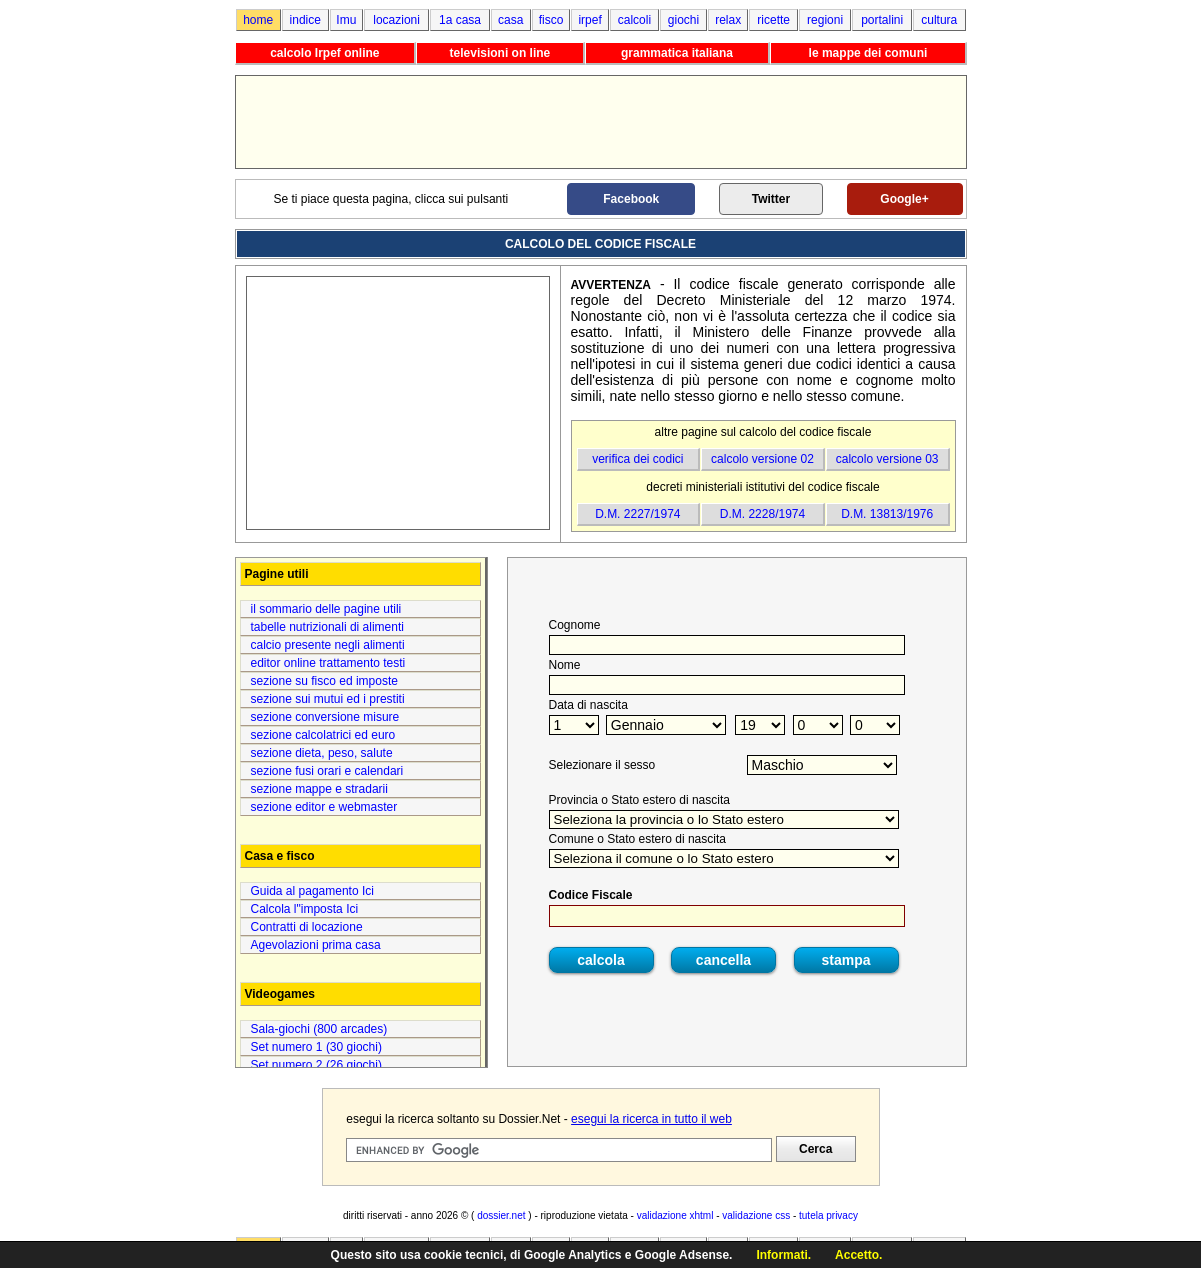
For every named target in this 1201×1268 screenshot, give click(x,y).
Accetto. (858, 1255)
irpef (589, 20)
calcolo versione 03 (887, 459)
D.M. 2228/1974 (762, 514)
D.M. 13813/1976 (887, 514)
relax (728, 20)
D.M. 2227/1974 (637, 514)
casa (510, 20)
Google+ (904, 199)
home (258, 20)
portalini (882, 20)
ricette (773, 20)
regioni (825, 20)
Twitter (771, 199)
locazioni (396, 20)
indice (305, 20)
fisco (551, 20)
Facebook (631, 199)
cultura (939, 20)
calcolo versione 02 (762, 459)
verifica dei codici (637, 459)
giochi (683, 20)
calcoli (634, 20)
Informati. (783, 1255)
